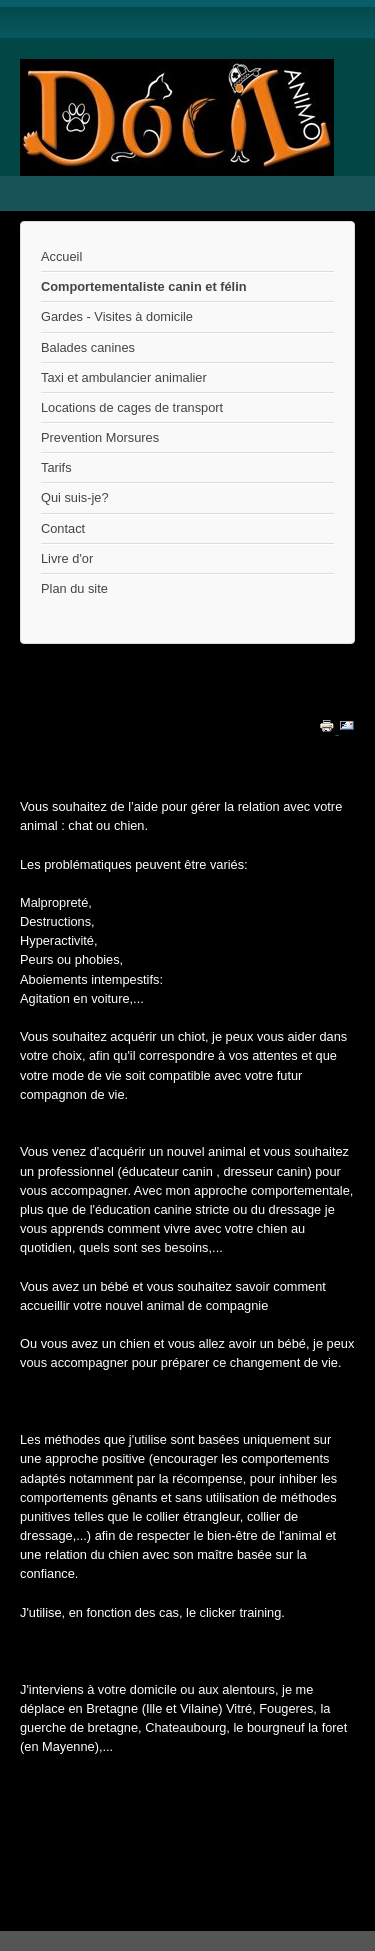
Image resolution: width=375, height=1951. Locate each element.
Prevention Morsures (100, 437)
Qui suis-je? (75, 497)
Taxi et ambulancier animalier (124, 377)
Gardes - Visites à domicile (117, 316)
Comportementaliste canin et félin (144, 286)
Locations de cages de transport (132, 407)
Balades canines (88, 347)
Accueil (61, 256)
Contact (63, 528)
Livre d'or (67, 558)
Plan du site (74, 588)
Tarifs (56, 467)
